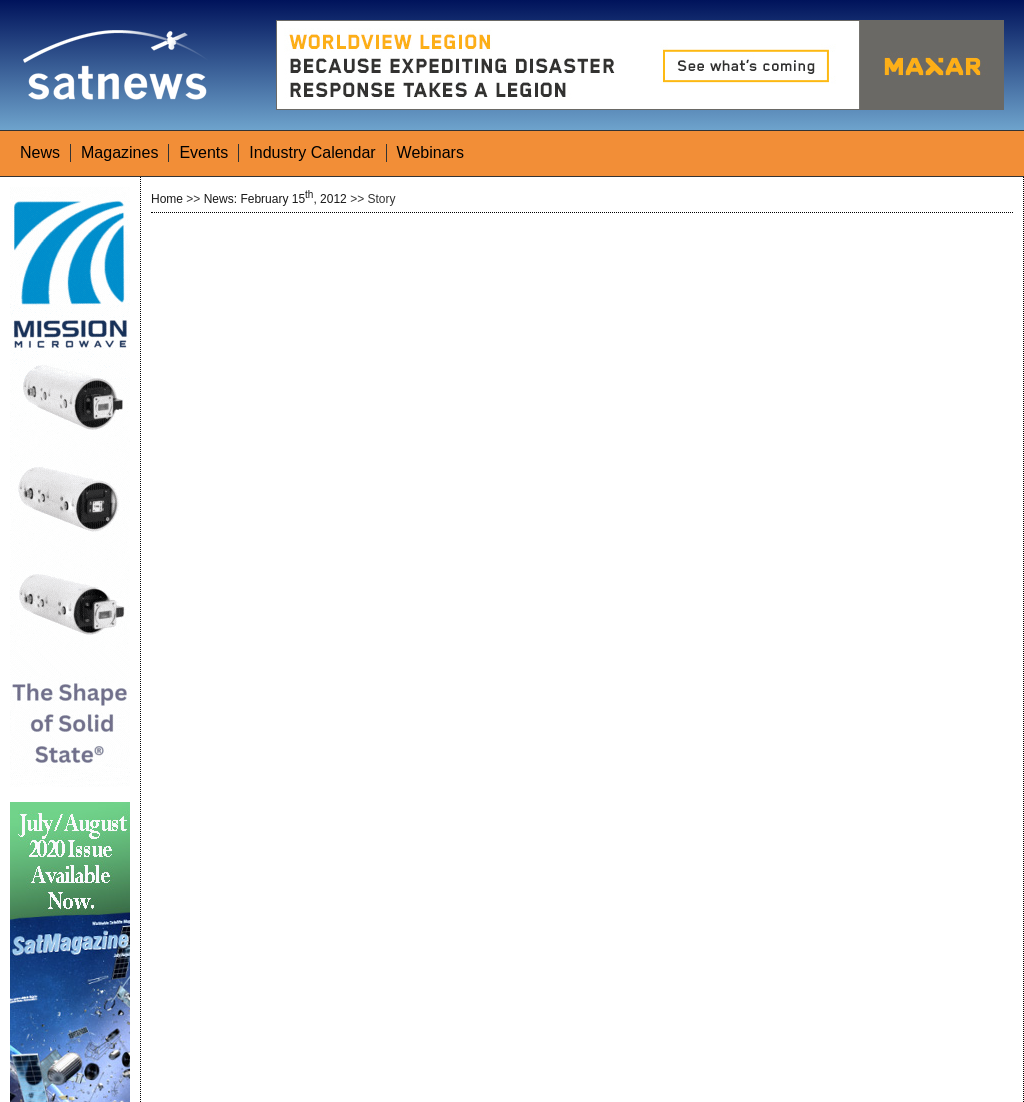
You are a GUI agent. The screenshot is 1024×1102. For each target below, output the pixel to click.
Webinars (430, 152)
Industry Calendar (312, 152)
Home (167, 199)
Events (203, 152)
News (40, 152)
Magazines (119, 152)
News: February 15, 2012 (275, 199)
